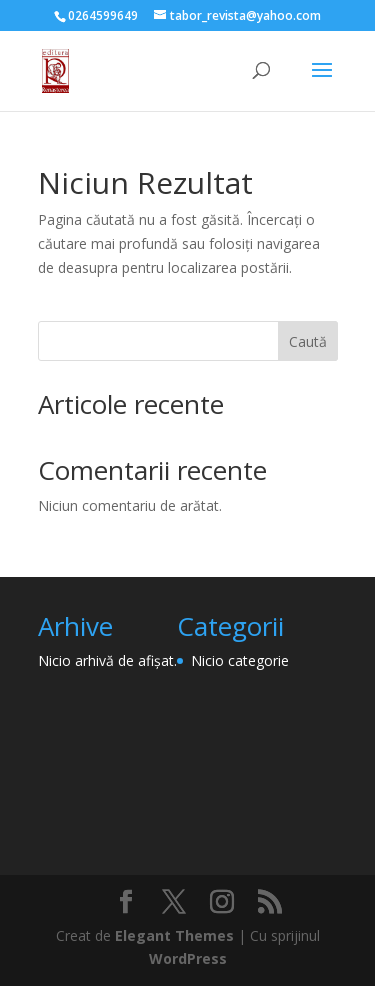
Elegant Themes (174, 935)
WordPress (188, 958)
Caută (308, 341)
